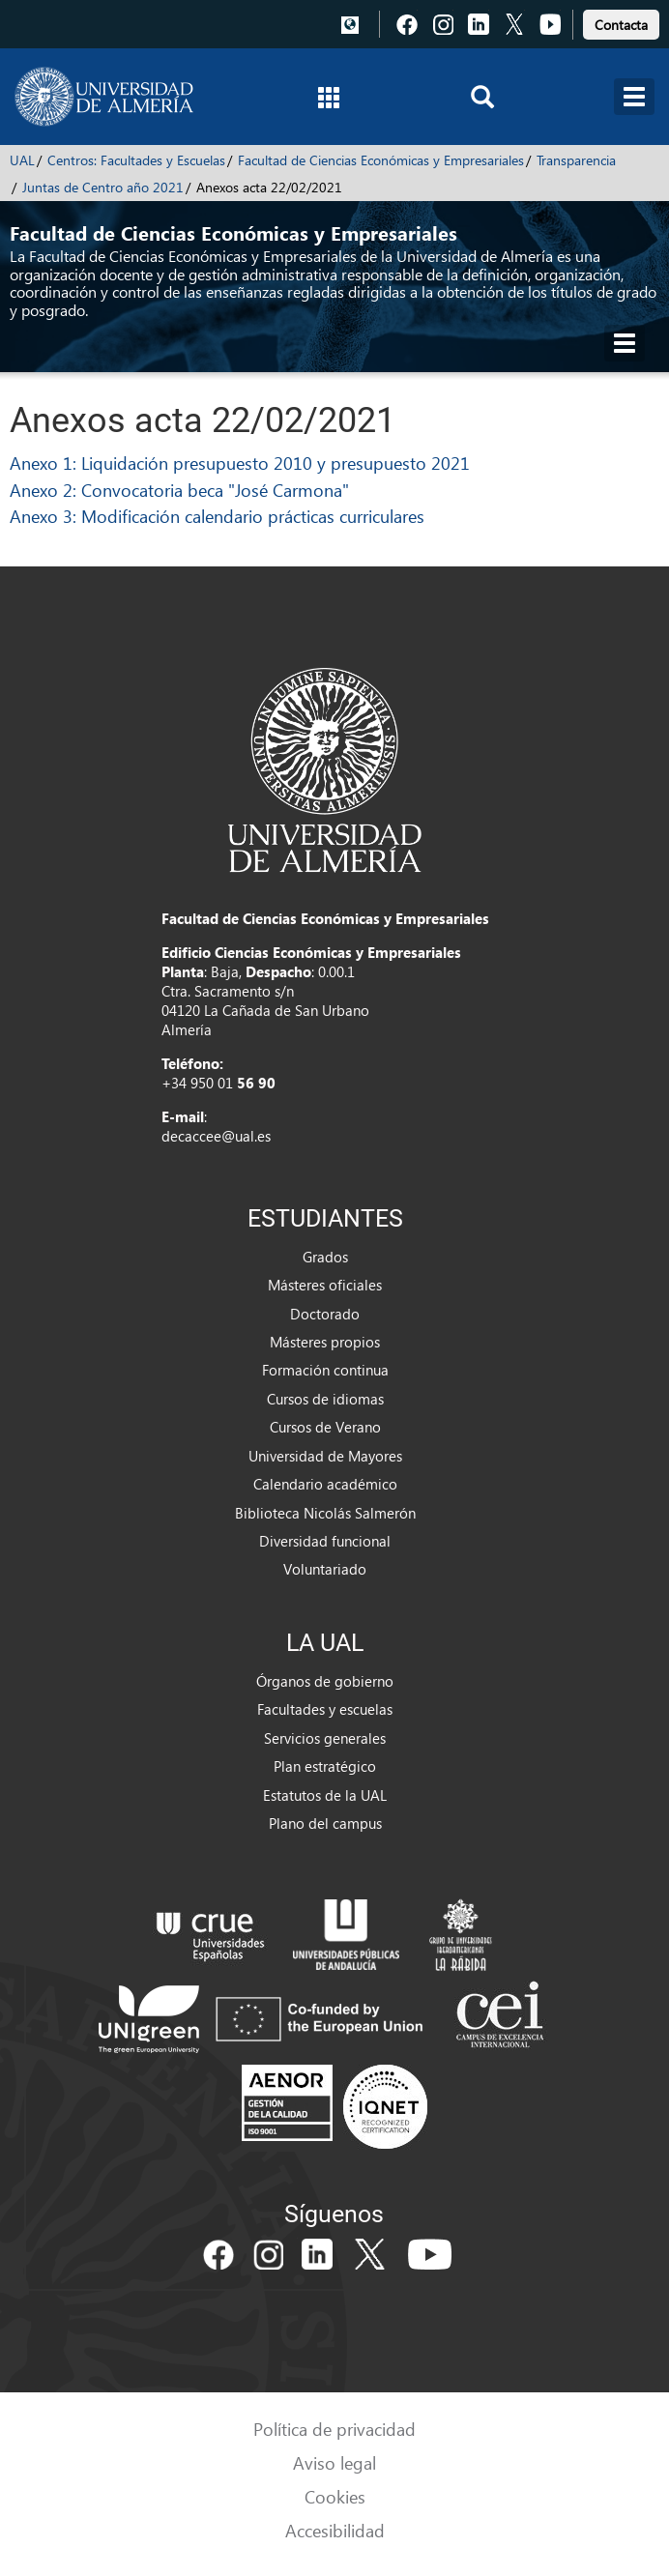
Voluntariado (324, 1568)
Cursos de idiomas (325, 1398)
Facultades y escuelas (325, 1709)
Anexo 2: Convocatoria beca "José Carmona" (179, 490)
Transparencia (576, 160)
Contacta (621, 24)
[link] (621, 22)
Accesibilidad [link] (335, 2530)
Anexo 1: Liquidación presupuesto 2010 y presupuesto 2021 (240, 462)
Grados (325, 1256)
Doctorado (325, 1313)
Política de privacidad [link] (334, 2429)
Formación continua (325, 1369)
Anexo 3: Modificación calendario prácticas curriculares (217, 516)
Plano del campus (325, 1823)
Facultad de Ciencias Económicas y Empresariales (381, 160)
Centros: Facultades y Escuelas (136, 160)
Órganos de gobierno (324, 1681)
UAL (22, 160)
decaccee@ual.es (216, 1135)
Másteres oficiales (325, 1284)
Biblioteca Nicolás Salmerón (325, 1512)
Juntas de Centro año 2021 (103, 187)
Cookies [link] (335, 2496)
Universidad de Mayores (325, 1455)
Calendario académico (325, 1483)
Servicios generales (325, 1738)
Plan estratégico (325, 1766)
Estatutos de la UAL (325, 1795)
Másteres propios (325, 1341)
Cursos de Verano (325, 1426)
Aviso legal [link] (334, 2462)
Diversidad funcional (325, 1540)
